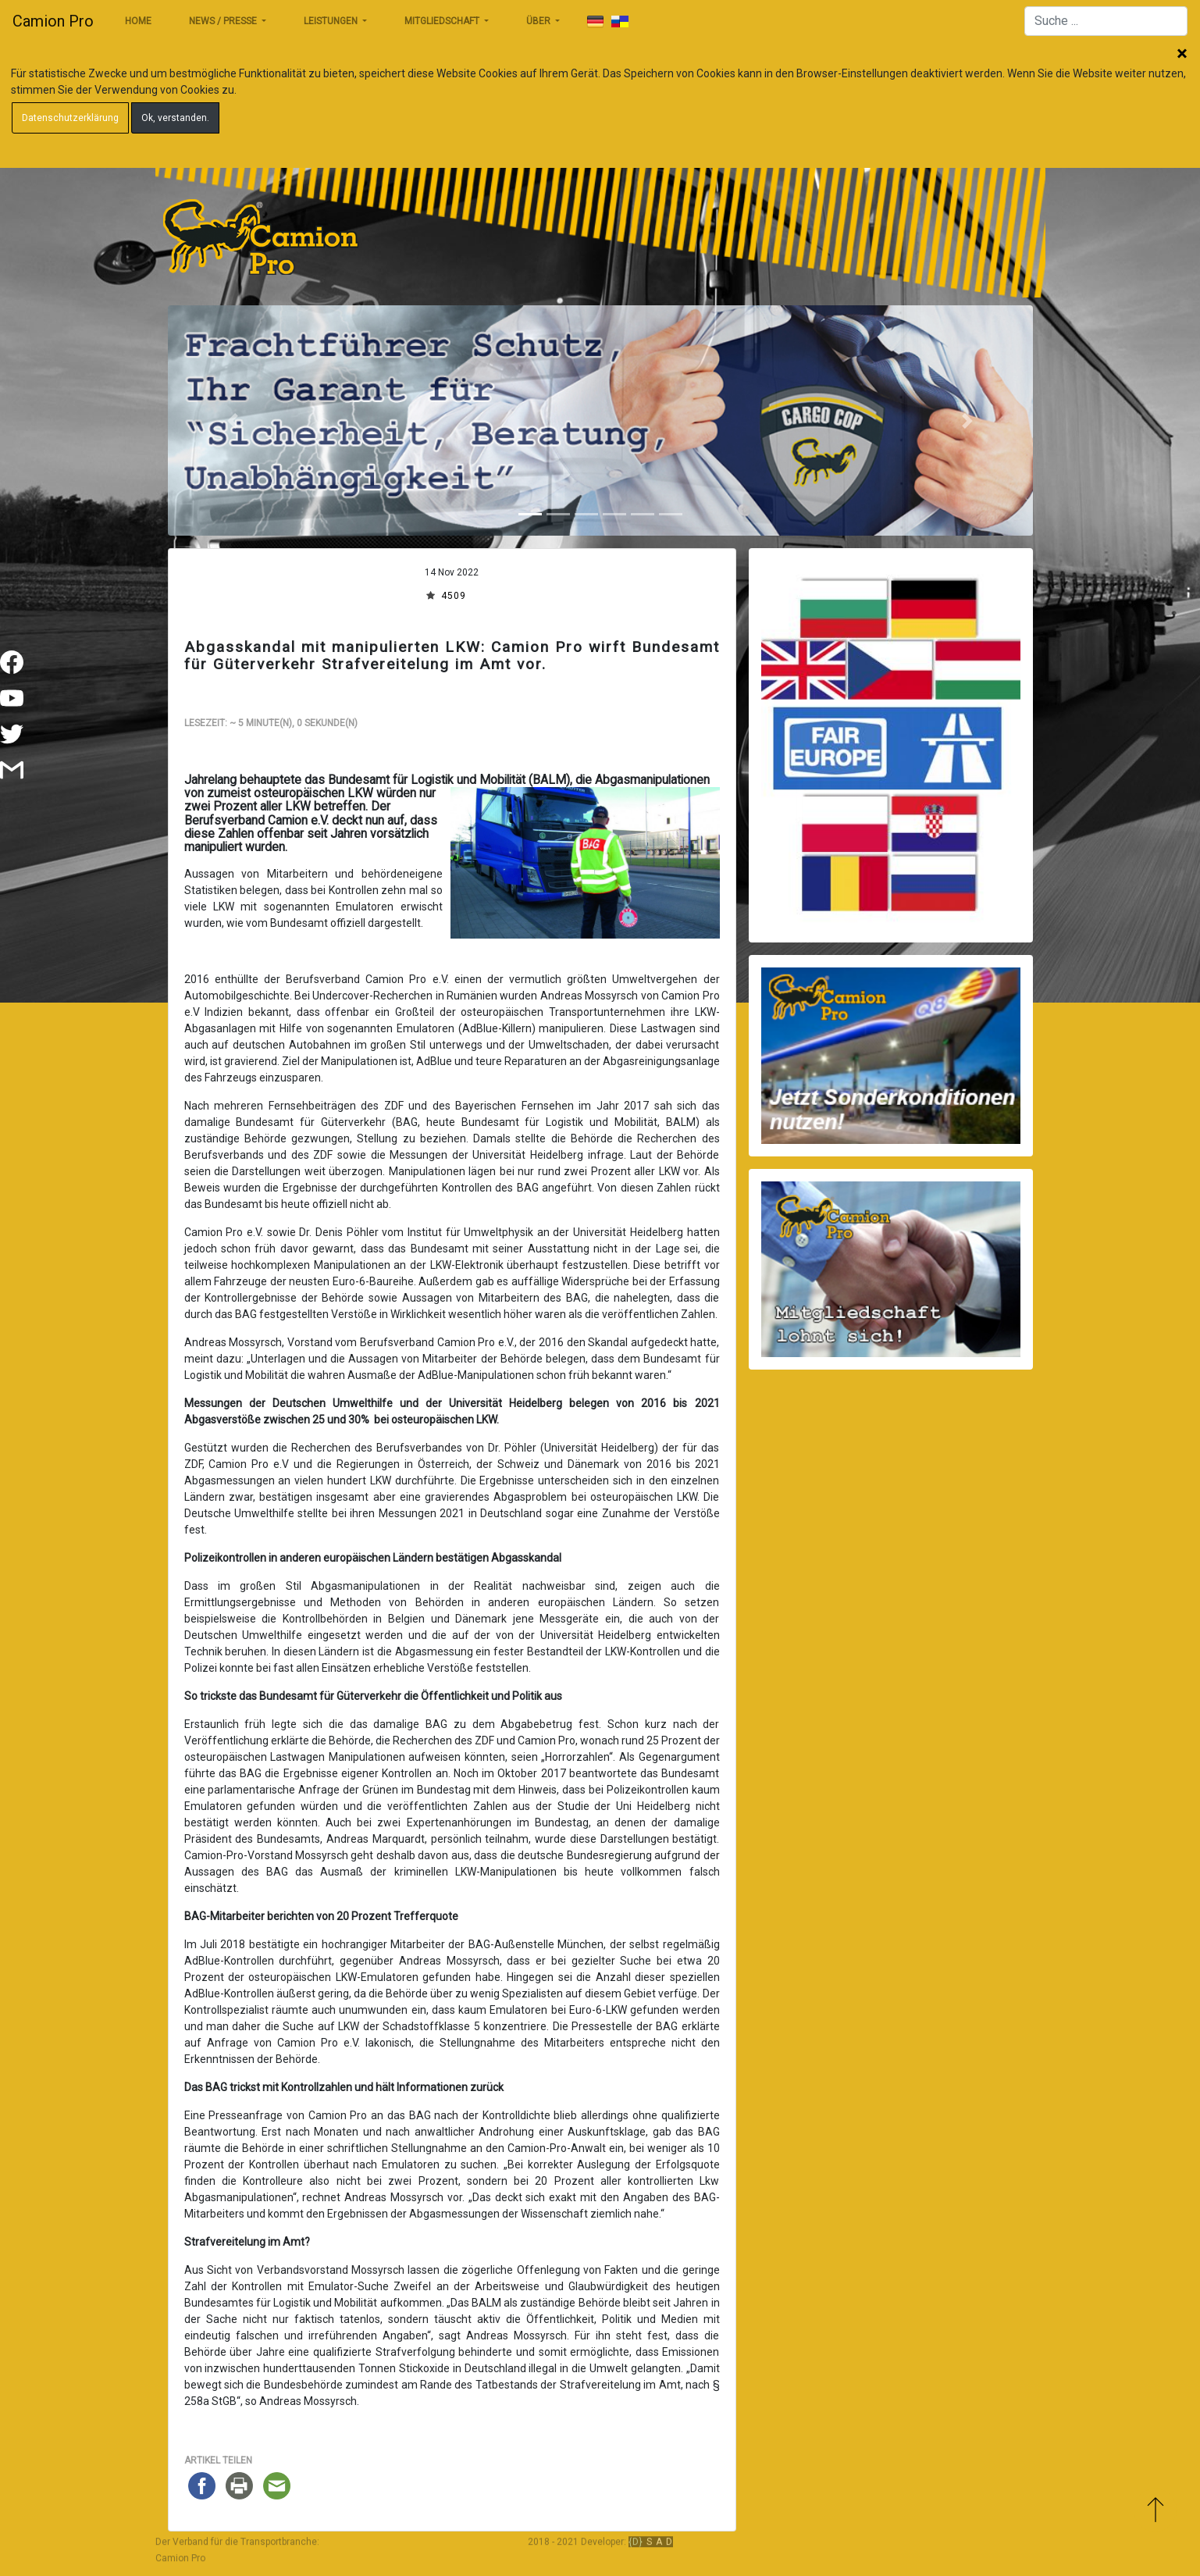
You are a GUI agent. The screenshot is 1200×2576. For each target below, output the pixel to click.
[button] (232, 420)
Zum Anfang (1155, 2511)
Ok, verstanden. (175, 117)
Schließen (1182, 54)
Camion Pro (53, 21)
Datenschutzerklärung (70, 117)
